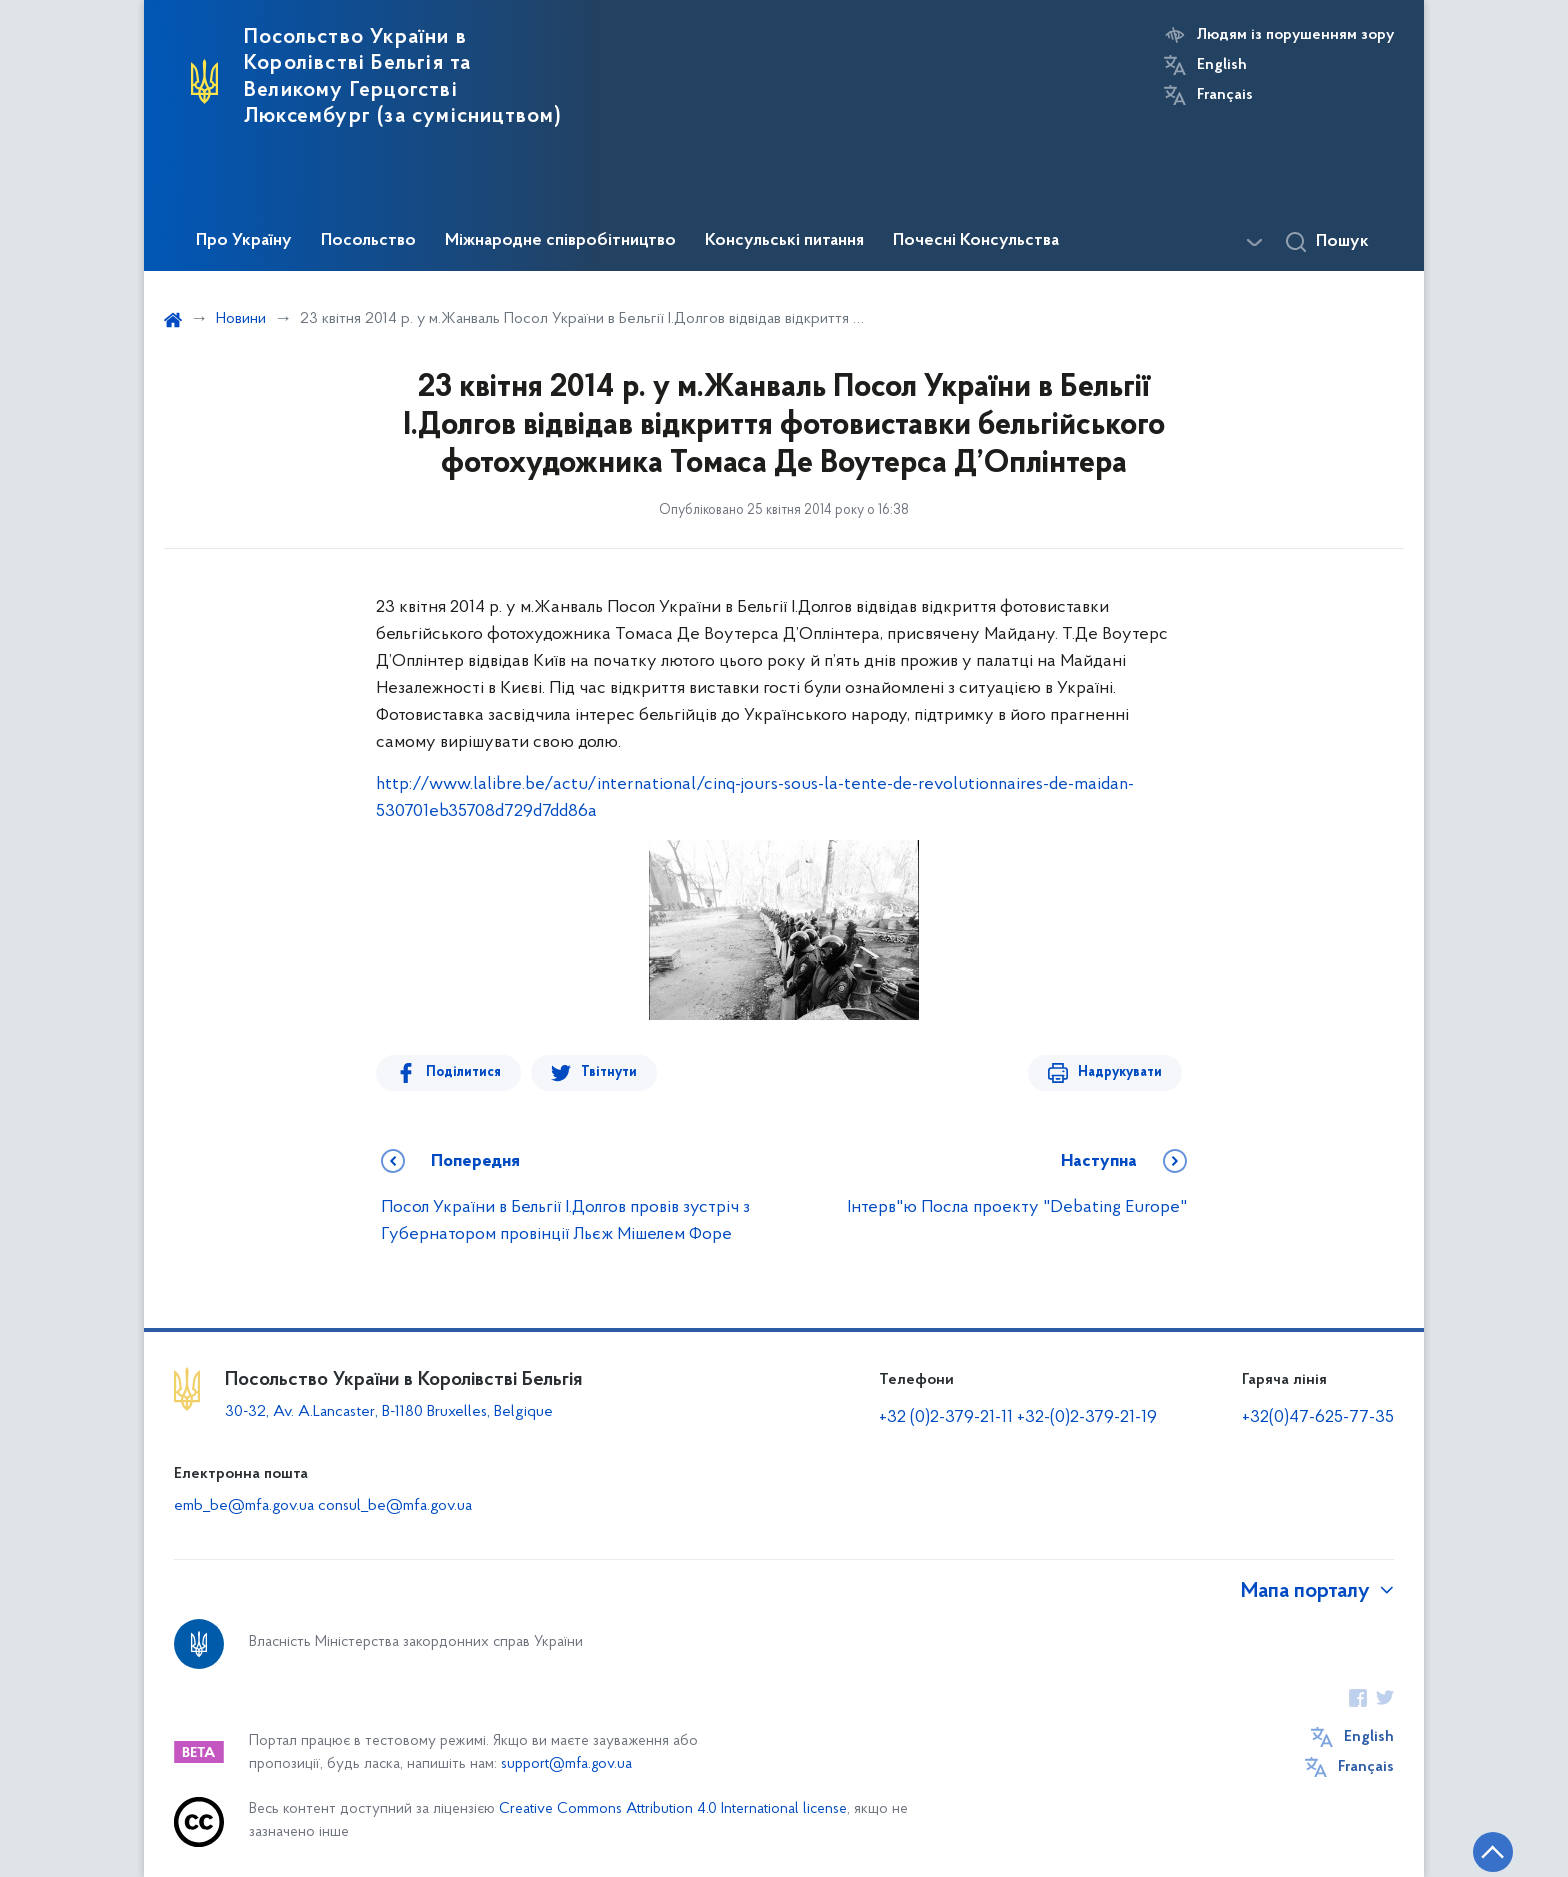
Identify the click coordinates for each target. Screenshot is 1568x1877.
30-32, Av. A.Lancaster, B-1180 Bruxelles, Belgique (389, 1412)
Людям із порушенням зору (1295, 35)
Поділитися (463, 1072)
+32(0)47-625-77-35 (1318, 1417)
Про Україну (244, 241)
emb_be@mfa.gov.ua (244, 1506)
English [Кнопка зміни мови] (1222, 65)
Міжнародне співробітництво (560, 241)
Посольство (368, 241)
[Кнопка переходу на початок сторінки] (1493, 1852)
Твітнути (609, 1072)
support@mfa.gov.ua (566, 1764)
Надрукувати (1120, 1072)
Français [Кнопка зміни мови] (1225, 95)
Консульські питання (784, 241)
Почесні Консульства (976, 241)
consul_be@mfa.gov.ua (395, 1506)
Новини (241, 319)
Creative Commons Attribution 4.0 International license (673, 1809)
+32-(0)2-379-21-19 (1087, 1417)
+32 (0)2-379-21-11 (946, 1417)
